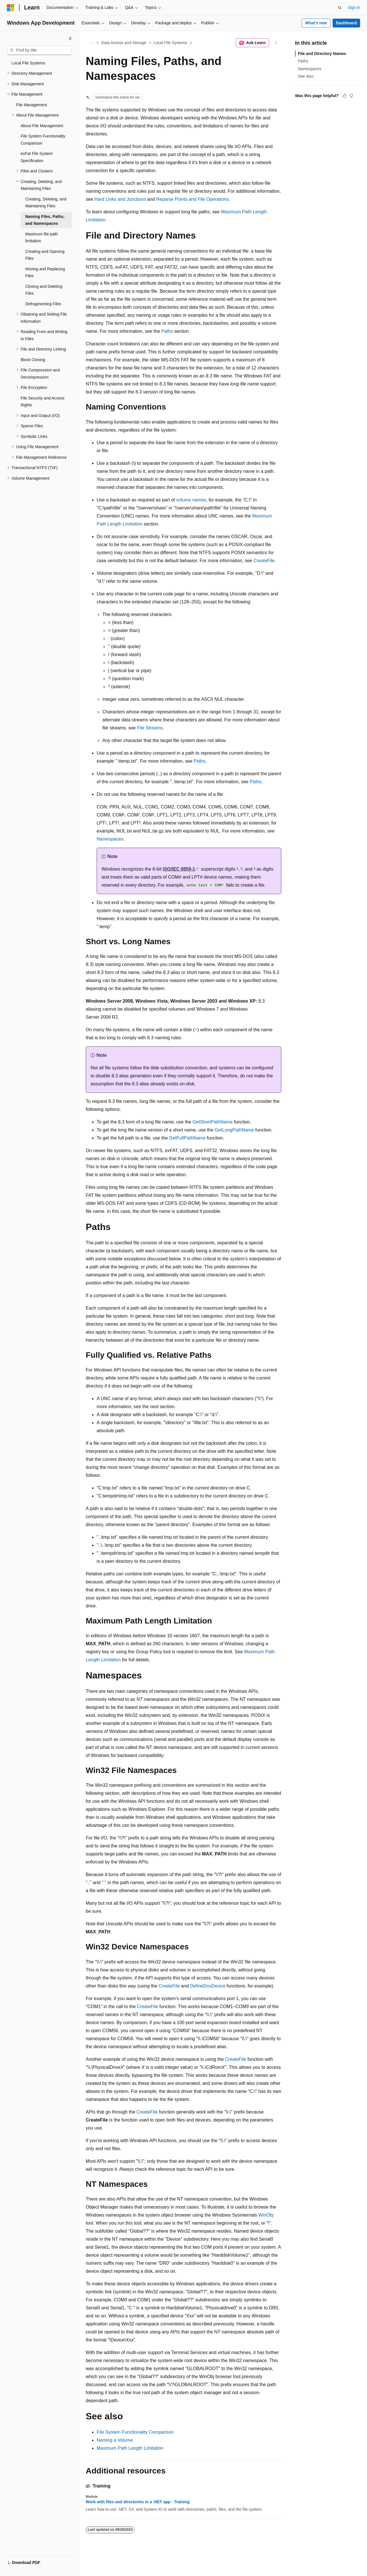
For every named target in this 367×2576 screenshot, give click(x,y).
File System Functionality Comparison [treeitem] (43, 139)
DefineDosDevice (208, 1985)
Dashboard (346, 23)
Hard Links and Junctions (120, 199)
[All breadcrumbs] (91, 43)
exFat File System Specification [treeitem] (37, 157)
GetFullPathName (187, 1138)
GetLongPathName (234, 1129)
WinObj (265, 2215)
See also (305, 76)
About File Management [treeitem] (42, 125)
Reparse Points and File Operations (192, 199)
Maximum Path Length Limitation (130, 2448)
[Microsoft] (10, 7)
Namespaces (110, 839)
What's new (316, 23)
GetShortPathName (212, 1121)
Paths (167, 331)
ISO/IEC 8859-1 (179, 869)
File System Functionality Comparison (135, 2432)
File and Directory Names (322, 53)
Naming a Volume (115, 2440)
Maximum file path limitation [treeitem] (41, 237)
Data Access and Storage (124, 42)
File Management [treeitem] (31, 105)
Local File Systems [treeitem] (28, 63)
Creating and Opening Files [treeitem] (45, 255)
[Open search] (339, 8)
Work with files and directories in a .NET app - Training (138, 2502)
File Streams (150, 727)
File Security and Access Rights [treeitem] (43, 402)
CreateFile (264, 560)
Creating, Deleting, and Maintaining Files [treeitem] (45, 202)
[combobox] (39, 50)
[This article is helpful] (344, 95)
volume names (191, 499)
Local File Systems (170, 42)
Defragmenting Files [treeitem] (43, 304)
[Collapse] (70, 38)
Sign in (354, 7)
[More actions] (276, 43)
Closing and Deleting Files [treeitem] (43, 290)
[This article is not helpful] (351, 95)
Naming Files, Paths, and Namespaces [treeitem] (45, 220)
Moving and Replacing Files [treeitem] (45, 272)
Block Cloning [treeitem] (33, 359)
